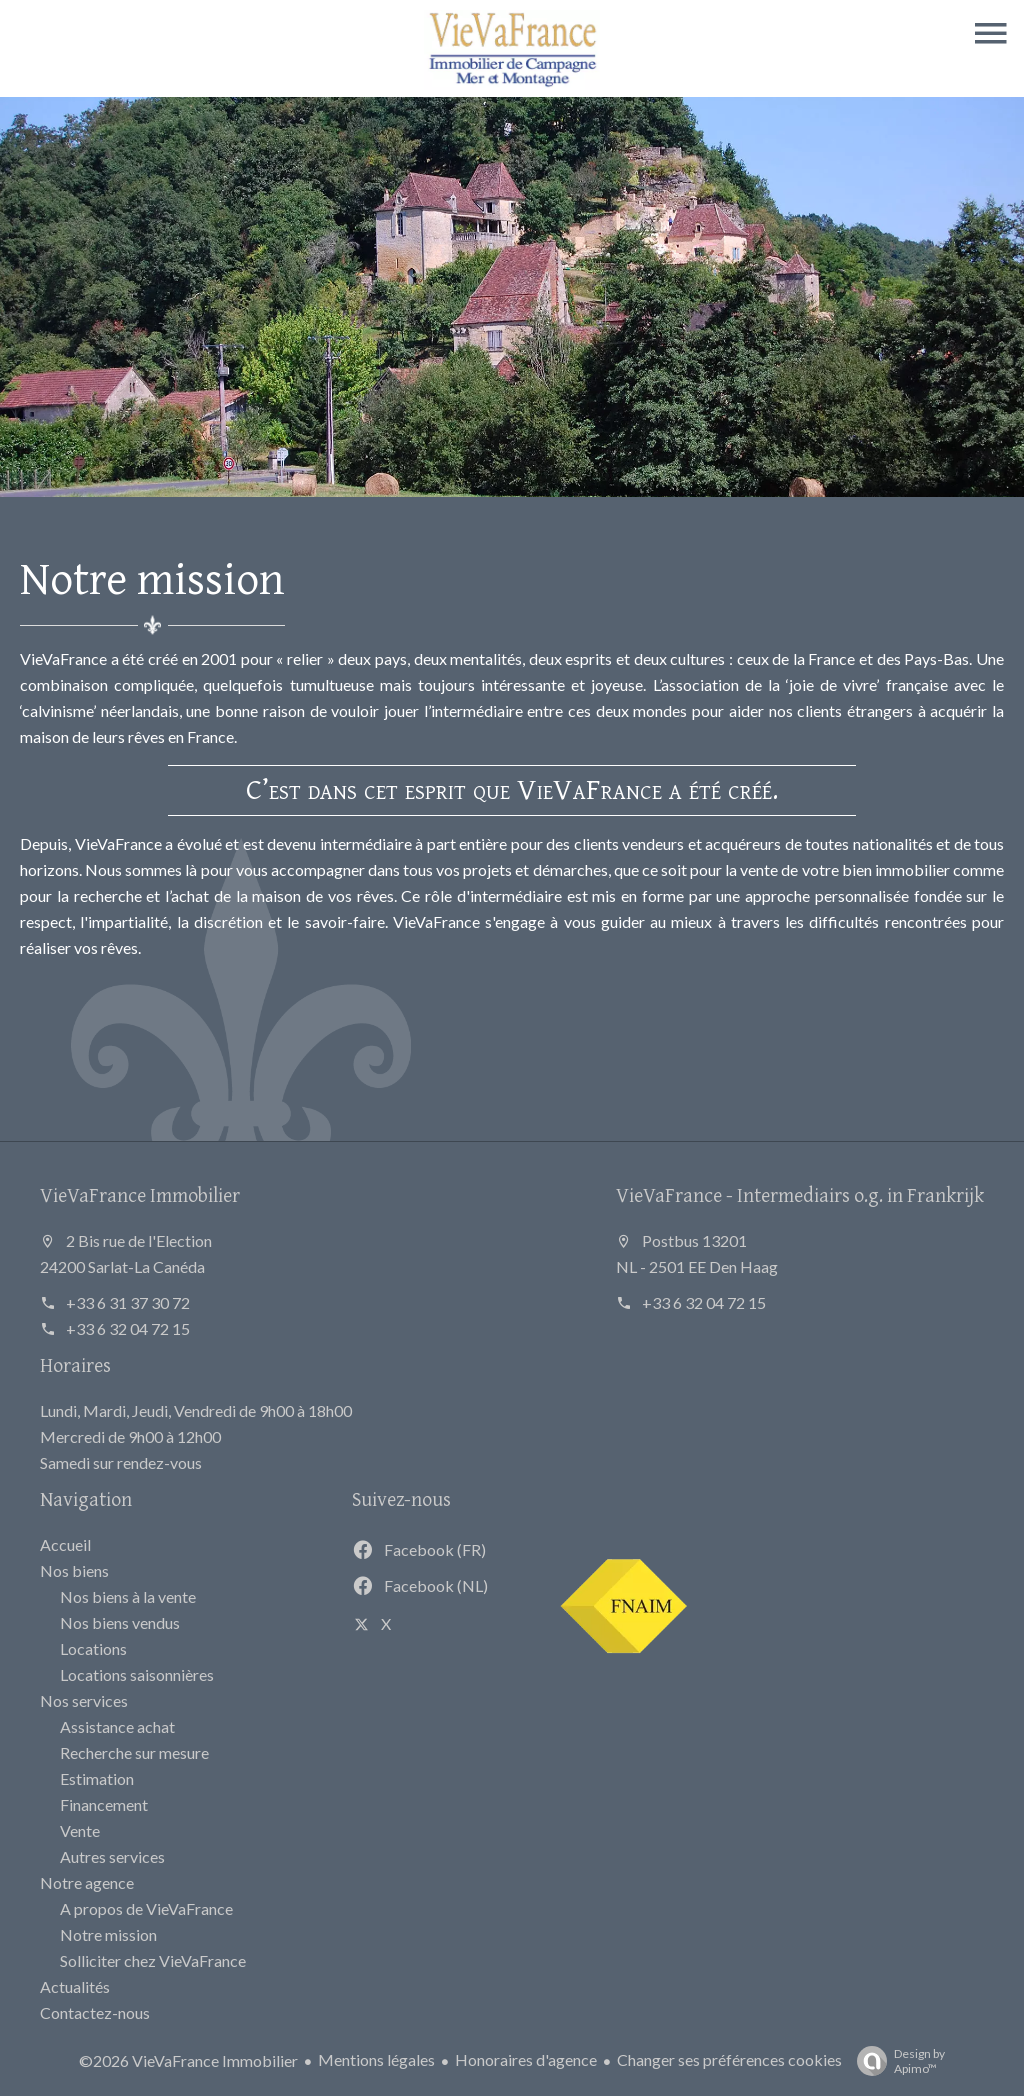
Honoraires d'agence (526, 2059)
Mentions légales (376, 2059)
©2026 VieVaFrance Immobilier (188, 2060)
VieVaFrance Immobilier (140, 1194)
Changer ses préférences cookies (729, 2059)
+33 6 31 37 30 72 (128, 1302)
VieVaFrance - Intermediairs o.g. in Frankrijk (800, 1194)
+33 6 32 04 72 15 (128, 1328)
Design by (896, 2061)
